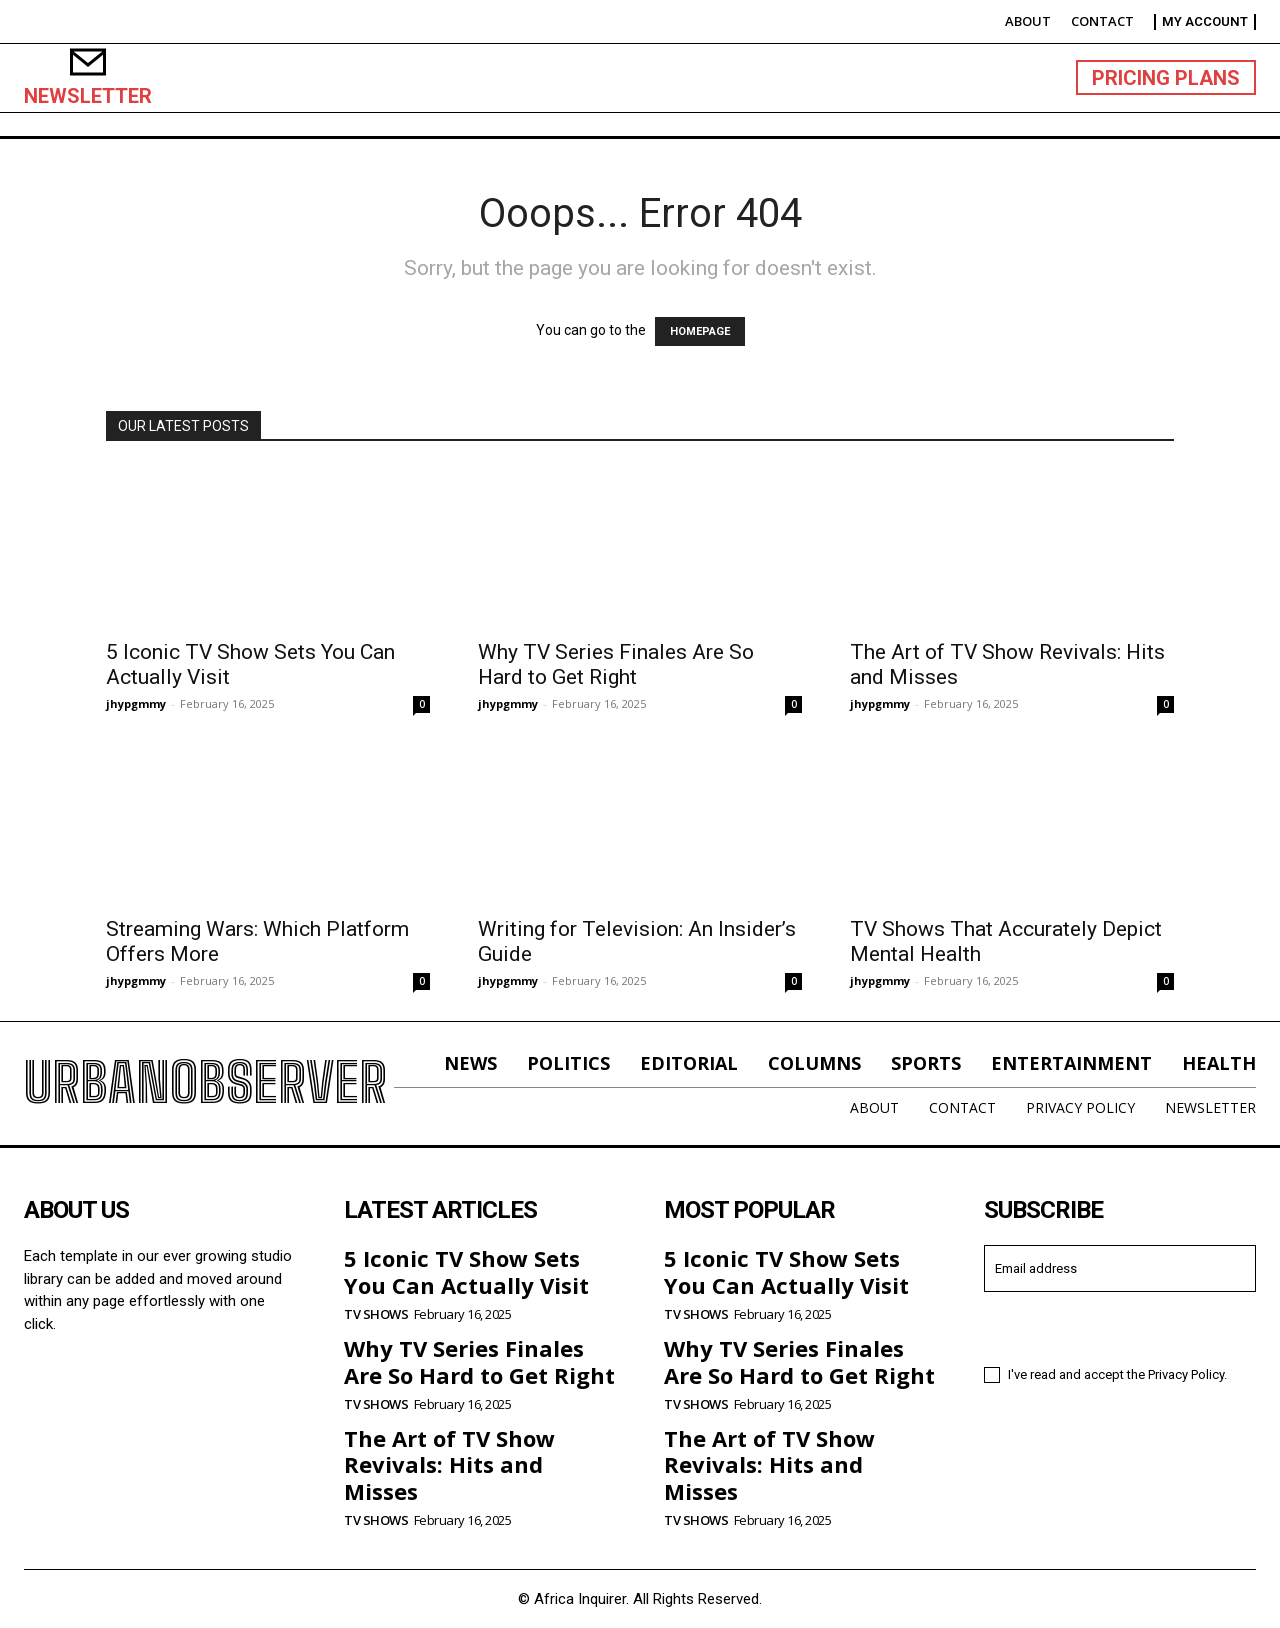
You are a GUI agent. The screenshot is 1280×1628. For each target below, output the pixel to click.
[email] (1120, 1268)
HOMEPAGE (700, 331)
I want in (1120, 1326)
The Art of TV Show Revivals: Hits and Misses (449, 1464)
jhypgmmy (136, 703)
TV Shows (376, 1314)
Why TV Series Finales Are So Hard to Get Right (616, 664)
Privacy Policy (1186, 1374)
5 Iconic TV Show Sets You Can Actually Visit (466, 1271)
